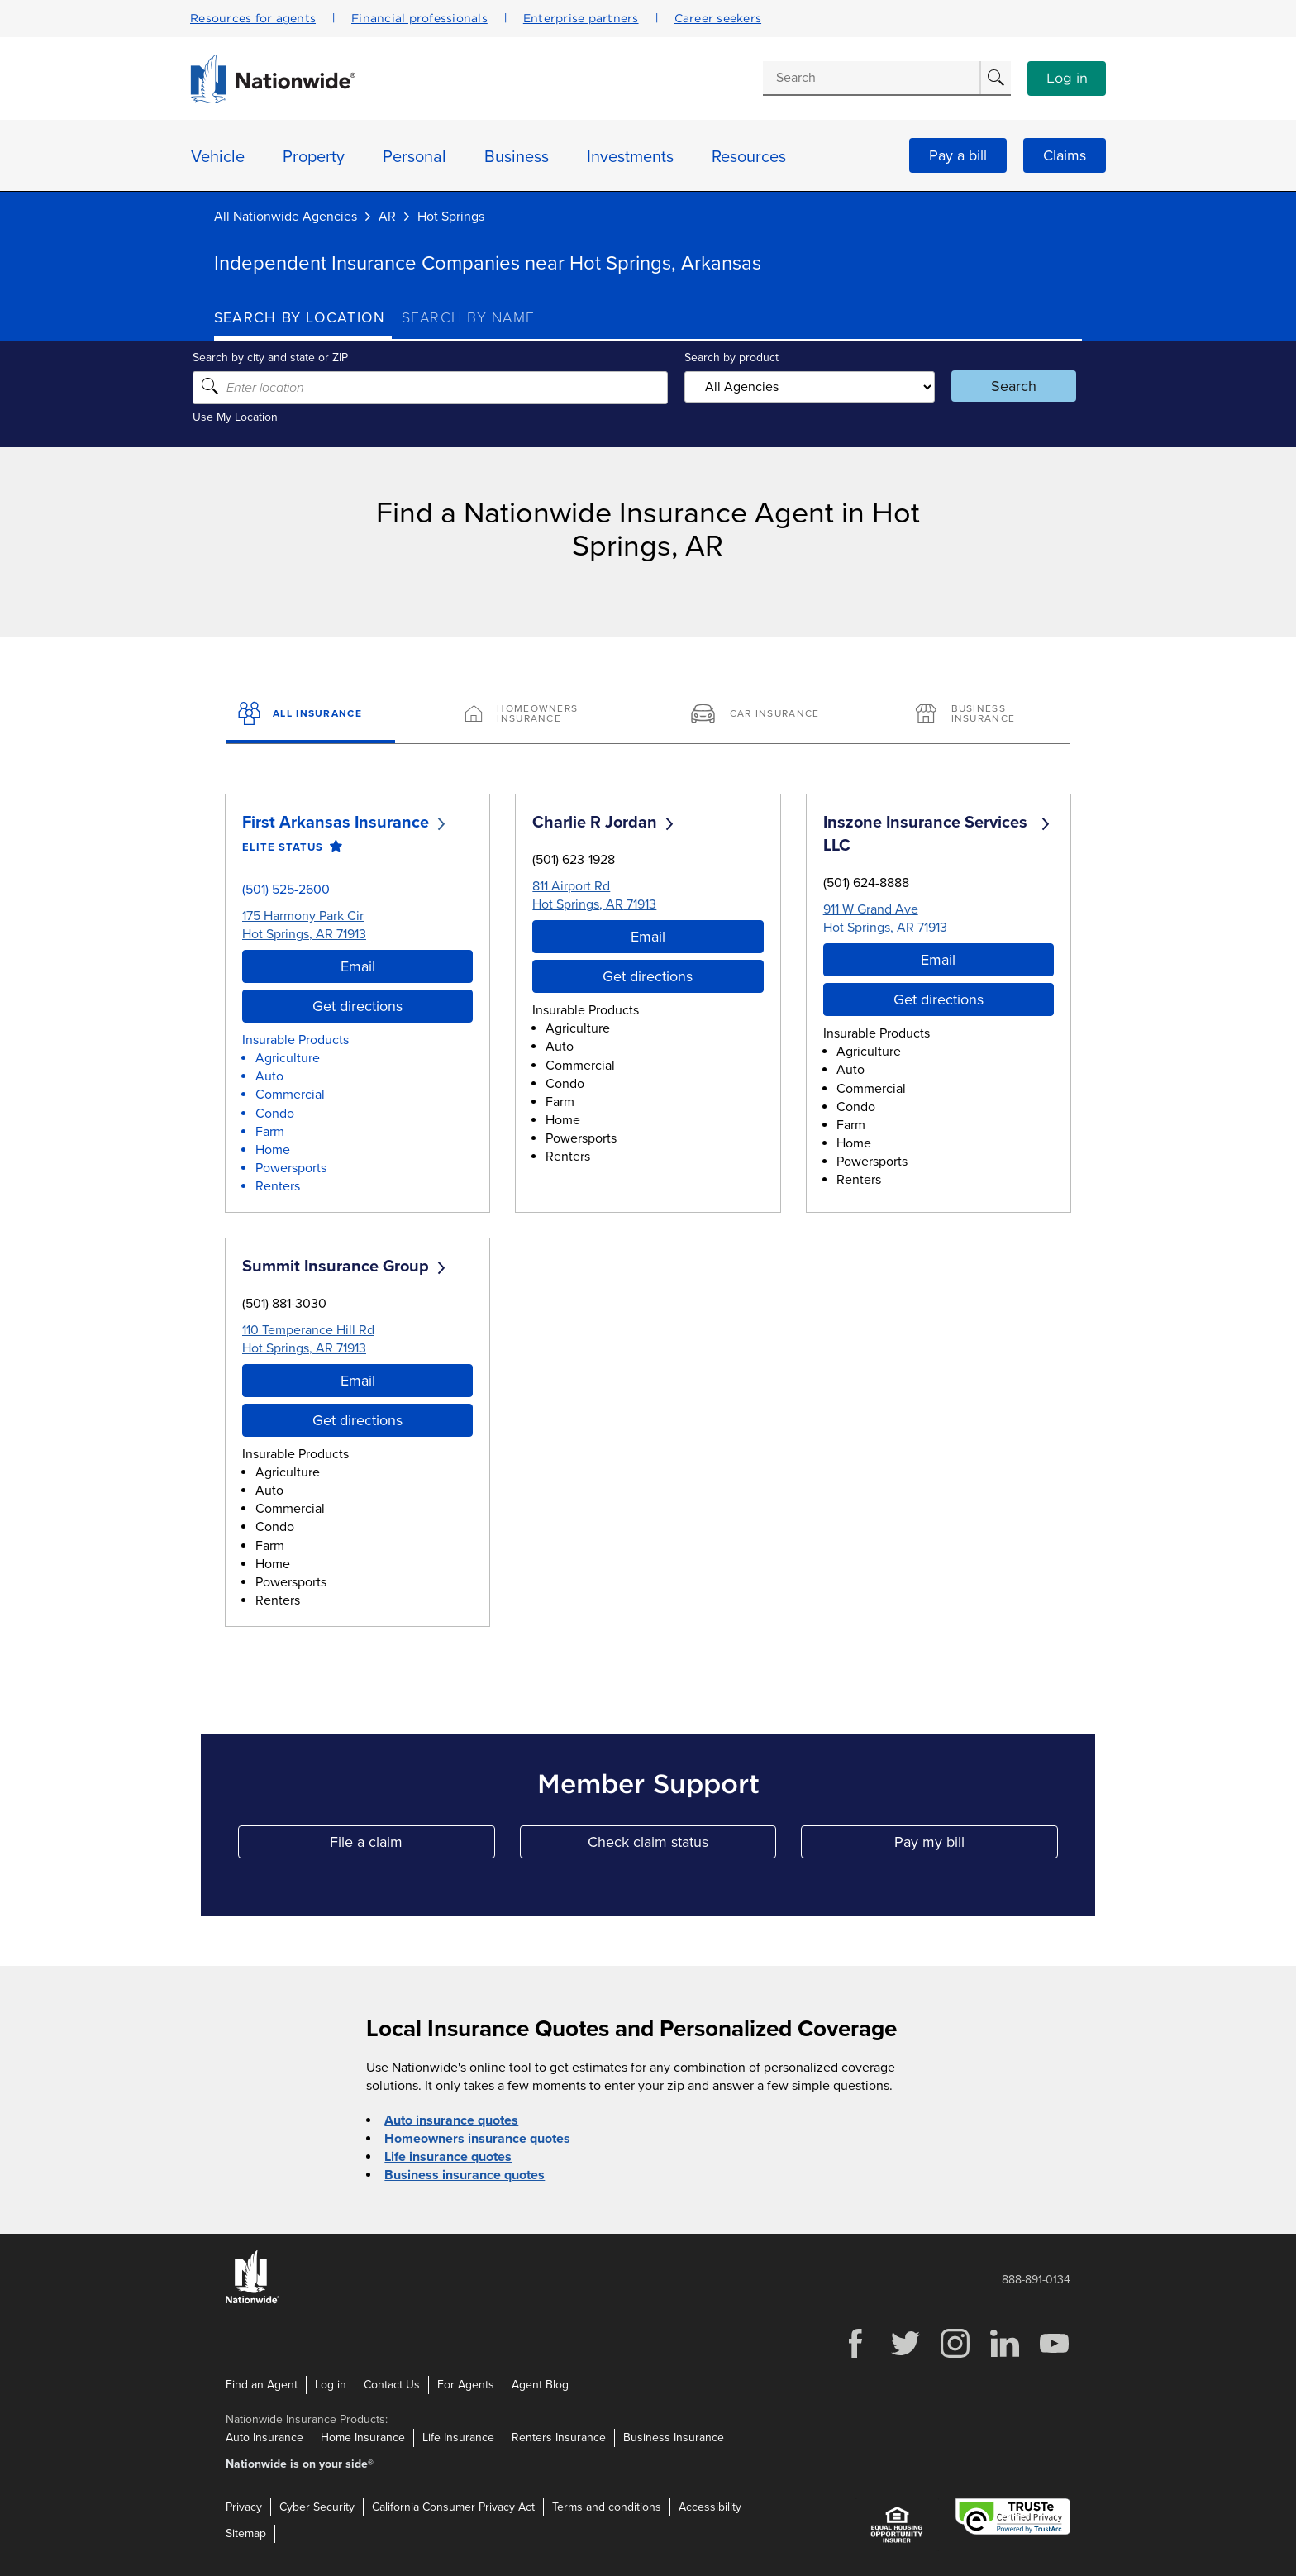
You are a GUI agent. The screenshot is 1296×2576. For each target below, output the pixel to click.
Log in (1067, 78)
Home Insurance (363, 2438)
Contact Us (392, 2385)
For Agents (465, 2385)
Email (358, 966)
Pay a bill (958, 155)
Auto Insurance (264, 2438)
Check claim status (682, 1845)
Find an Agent (262, 2385)
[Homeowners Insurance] (535, 715)
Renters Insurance (559, 2438)
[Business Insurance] (985, 715)
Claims (1064, 155)
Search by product (730, 358)
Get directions (357, 1006)
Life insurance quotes (448, 2157)
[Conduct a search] (871, 77)
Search (999, 386)
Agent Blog (540, 2385)
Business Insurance (673, 2438)
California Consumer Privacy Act (453, 2507)
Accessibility (710, 2507)
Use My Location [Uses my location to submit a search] (256, 417)
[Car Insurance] (761, 715)
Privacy (244, 2507)
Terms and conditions (606, 2507)
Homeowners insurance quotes (477, 2138)
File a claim (412, 1845)
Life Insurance (458, 2438)
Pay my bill (976, 1845)
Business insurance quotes (464, 2175)
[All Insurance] (310, 715)
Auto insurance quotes (451, 2120)
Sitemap (246, 2533)
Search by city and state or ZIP (291, 358)
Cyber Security (317, 2507)
